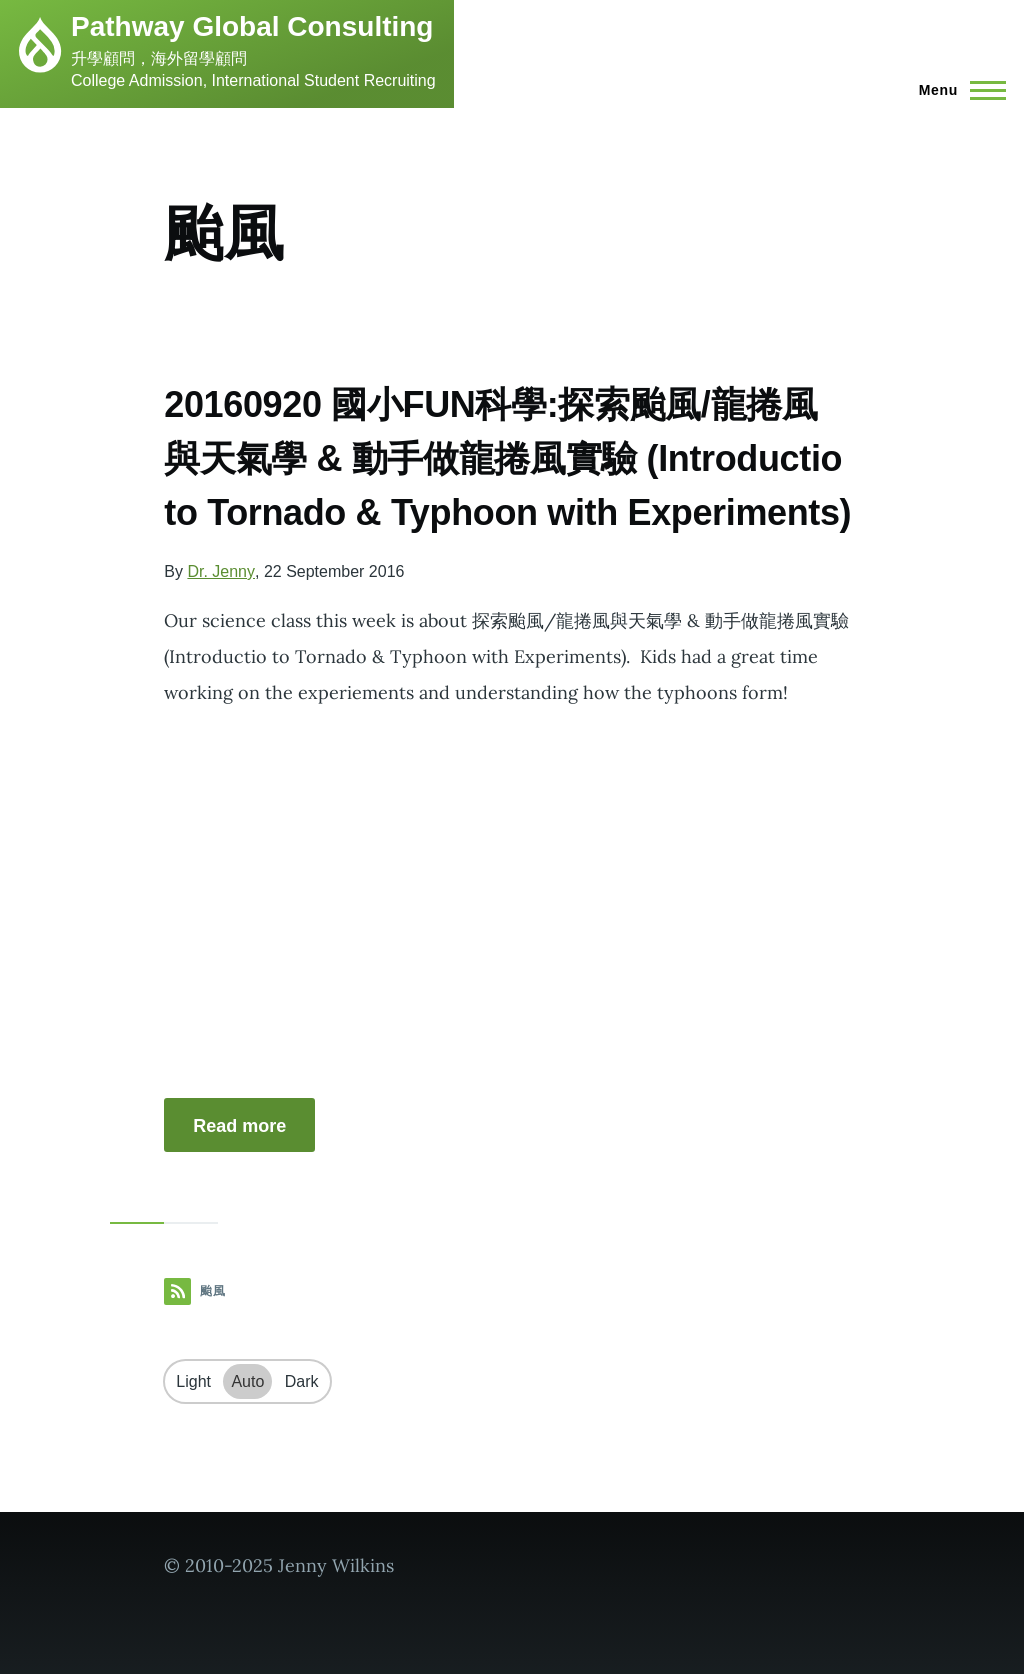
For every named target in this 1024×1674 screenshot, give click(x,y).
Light (193, 1381)
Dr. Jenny (221, 571)
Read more (239, 1126)
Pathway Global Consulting (252, 26)
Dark (302, 1381)
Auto (247, 1381)
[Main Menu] (956, 90)
